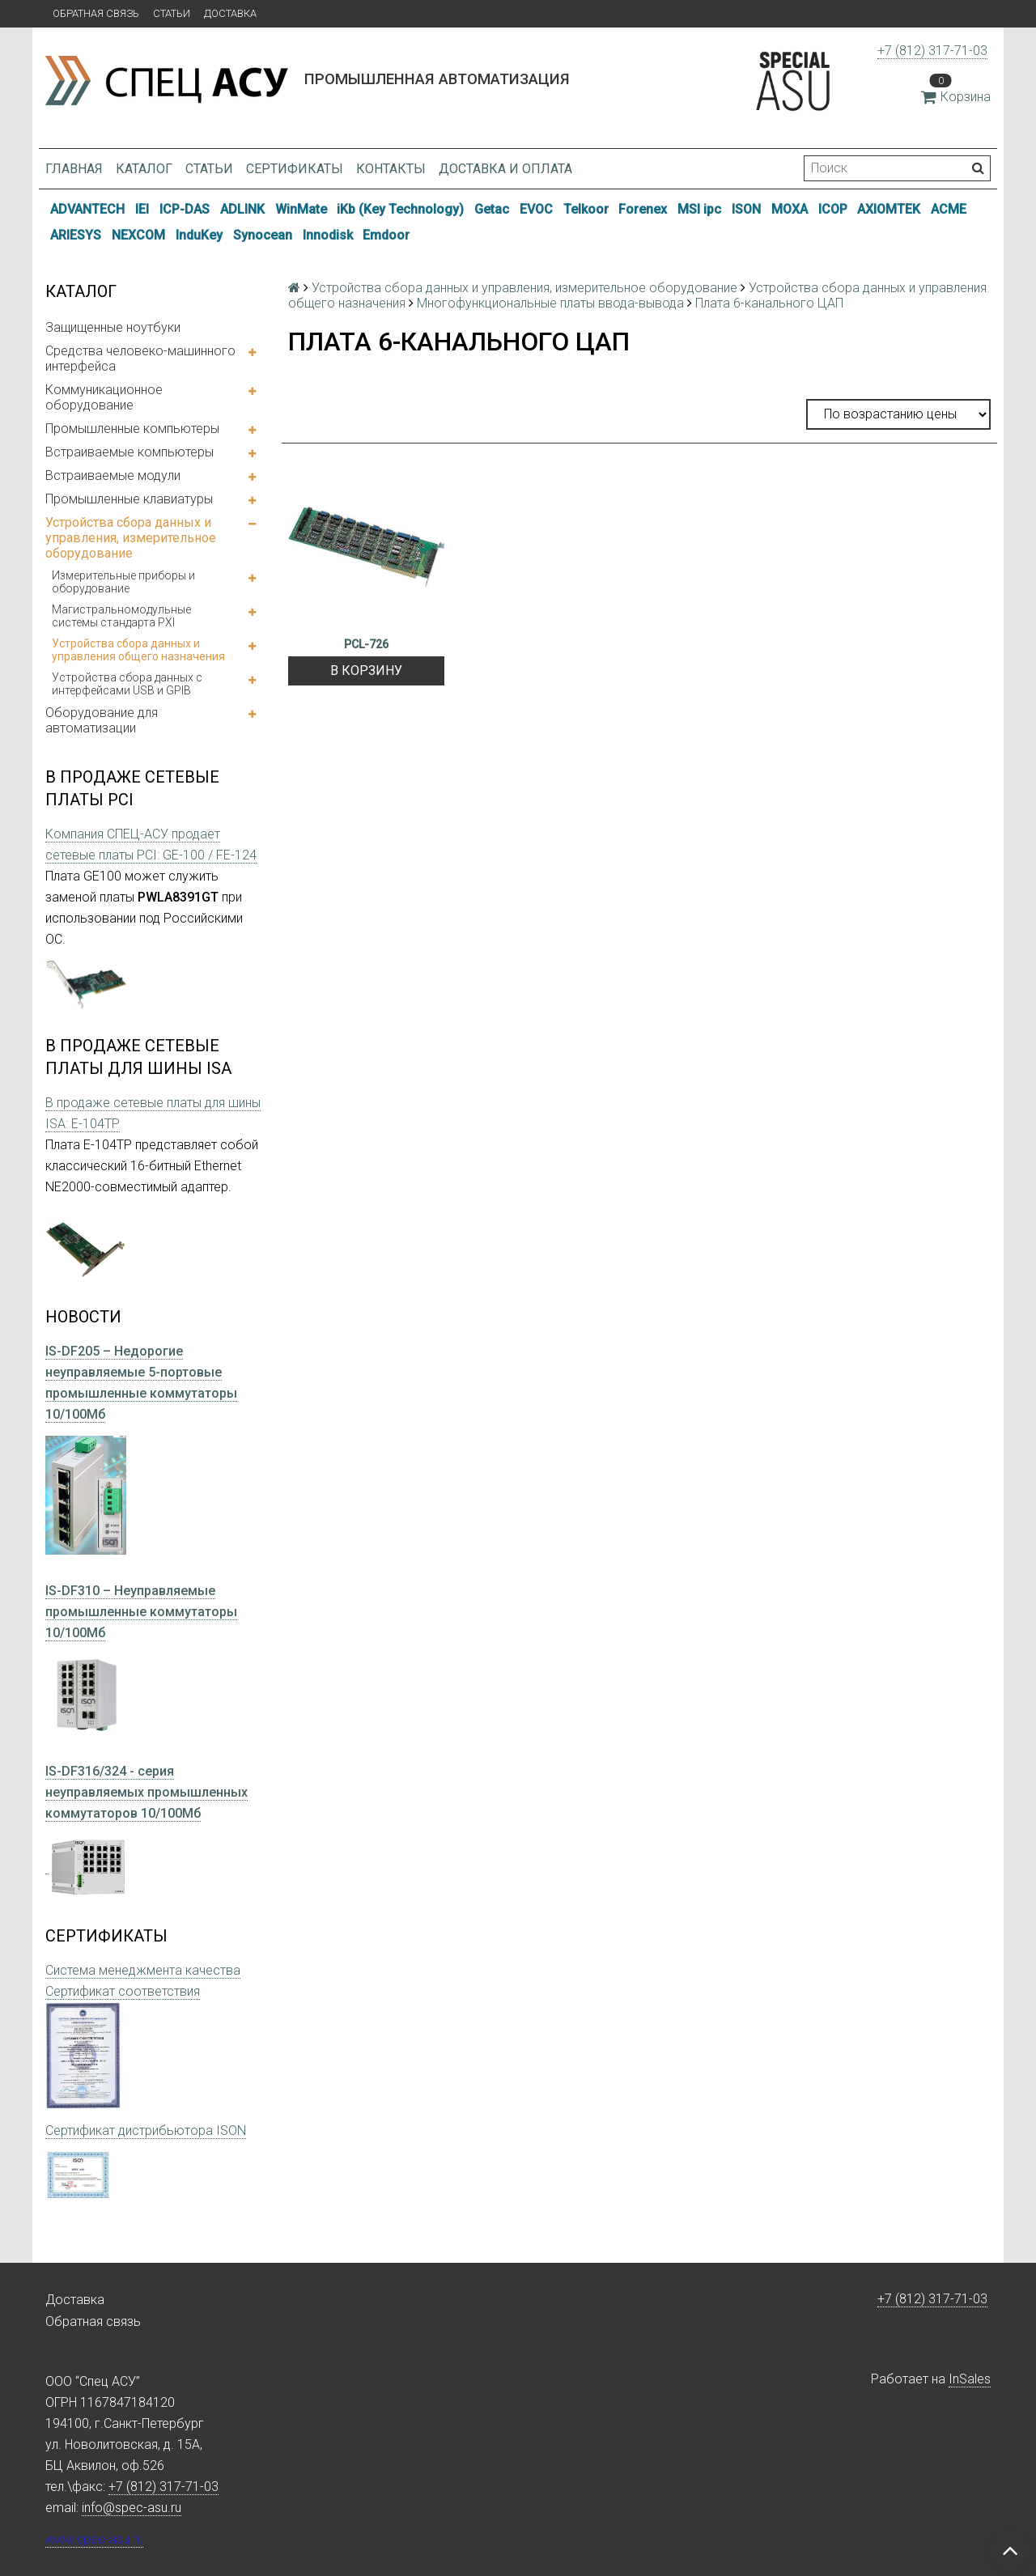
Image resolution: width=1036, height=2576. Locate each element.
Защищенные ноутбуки (112, 327)
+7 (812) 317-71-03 (932, 50)
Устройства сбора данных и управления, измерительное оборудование (130, 538)
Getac (491, 209)
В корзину (366, 670)
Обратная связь (96, 13)
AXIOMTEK (888, 209)
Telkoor (586, 209)
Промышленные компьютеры (132, 428)
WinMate (301, 209)
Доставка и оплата (505, 168)
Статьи (171, 13)
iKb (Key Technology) (400, 209)
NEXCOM (138, 235)
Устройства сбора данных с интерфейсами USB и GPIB (127, 684)
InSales (970, 2379)
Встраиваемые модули (112, 475)
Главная (74, 168)
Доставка (230, 13)
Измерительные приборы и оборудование (123, 582)
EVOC (536, 209)
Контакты (391, 168)
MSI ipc (699, 209)
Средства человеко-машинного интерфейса (140, 358)
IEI (142, 209)
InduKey (199, 235)
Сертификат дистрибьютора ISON (145, 2130)
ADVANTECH (87, 209)
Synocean (262, 235)
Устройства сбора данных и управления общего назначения (138, 650)
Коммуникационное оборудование (104, 397)
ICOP (832, 209)
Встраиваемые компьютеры (129, 452)
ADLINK (242, 209)
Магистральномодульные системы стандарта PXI (121, 616)
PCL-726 (366, 644)
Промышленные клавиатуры (129, 499)
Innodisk (328, 235)
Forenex (642, 209)
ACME (948, 209)
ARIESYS (75, 235)
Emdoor (386, 235)
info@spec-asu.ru (131, 2507)
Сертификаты (294, 168)
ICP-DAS (184, 209)
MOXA (789, 209)
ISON (746, 209)
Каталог (144, 168)
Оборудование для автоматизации (101, 720)
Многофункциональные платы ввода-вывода (550, 303)
